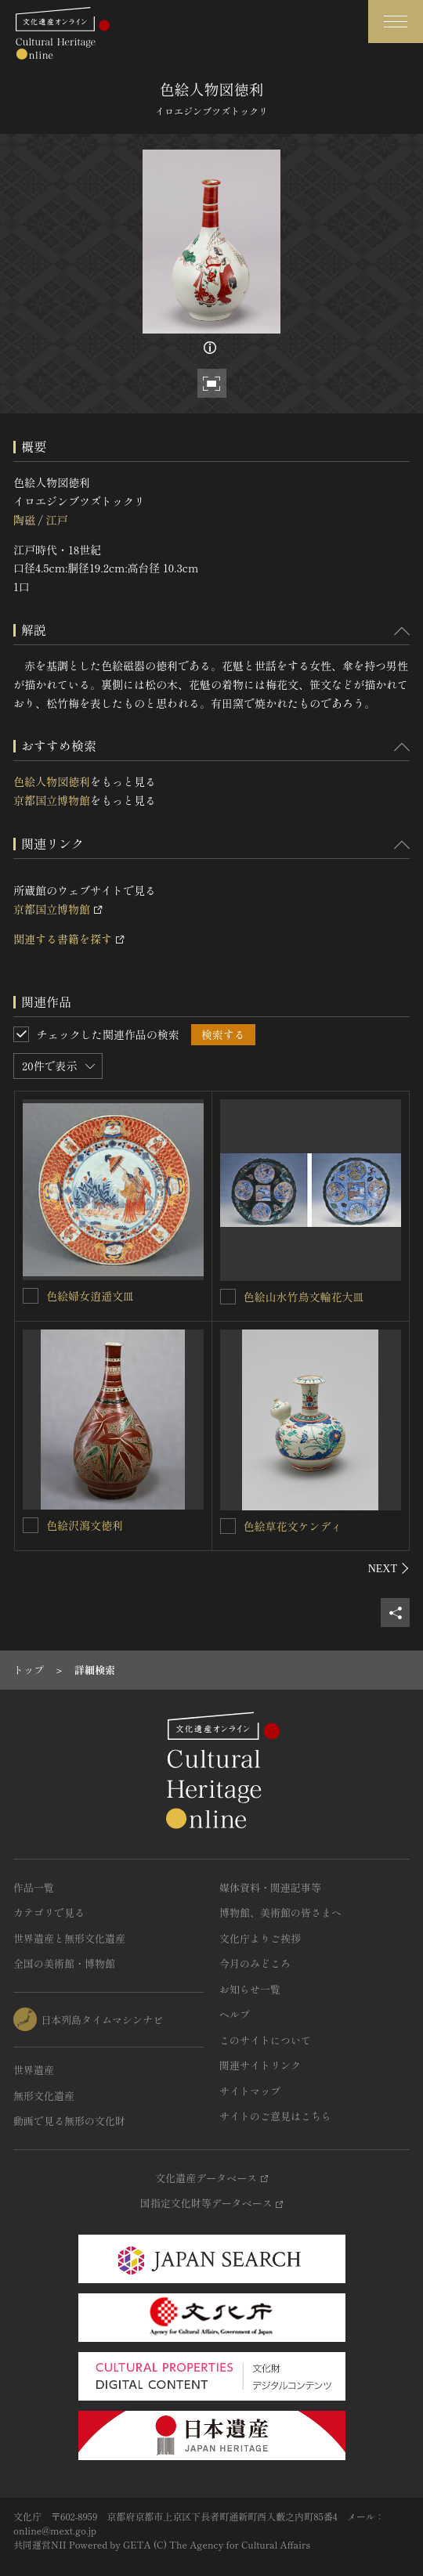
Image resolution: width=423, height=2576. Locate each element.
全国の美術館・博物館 (64, 1963)
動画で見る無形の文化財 (69, 2120)
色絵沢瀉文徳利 (84, 1525)
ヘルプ (234, 2014)
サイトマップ (249, 2091)
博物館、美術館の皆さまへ (280, 1912)
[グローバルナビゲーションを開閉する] (395, 21)
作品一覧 (33, 1887)
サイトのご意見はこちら (275, 2116)
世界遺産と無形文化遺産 (69, 1938)
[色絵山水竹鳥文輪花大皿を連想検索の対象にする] (228, 1296)
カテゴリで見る (49, 1912)
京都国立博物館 (51, 800)
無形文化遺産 (43, 2095)
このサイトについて (265, 2040)
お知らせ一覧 (249, 1989)
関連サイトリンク (260, 2065)
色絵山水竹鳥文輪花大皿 (304, 1296)
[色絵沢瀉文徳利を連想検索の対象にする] (30, 1525)
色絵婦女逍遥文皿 (90, 1296)
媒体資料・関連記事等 (270, 1887)
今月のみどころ (255, 1963)
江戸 (56, 520)
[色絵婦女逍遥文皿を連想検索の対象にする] (30, 1296)
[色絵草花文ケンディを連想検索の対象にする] (228, 1526)
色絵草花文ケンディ (293, 1526)
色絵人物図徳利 (51, 781)
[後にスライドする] (389, 1568)
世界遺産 (33, 2069)
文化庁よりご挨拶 (260, 1938)
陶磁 (24, 520)
